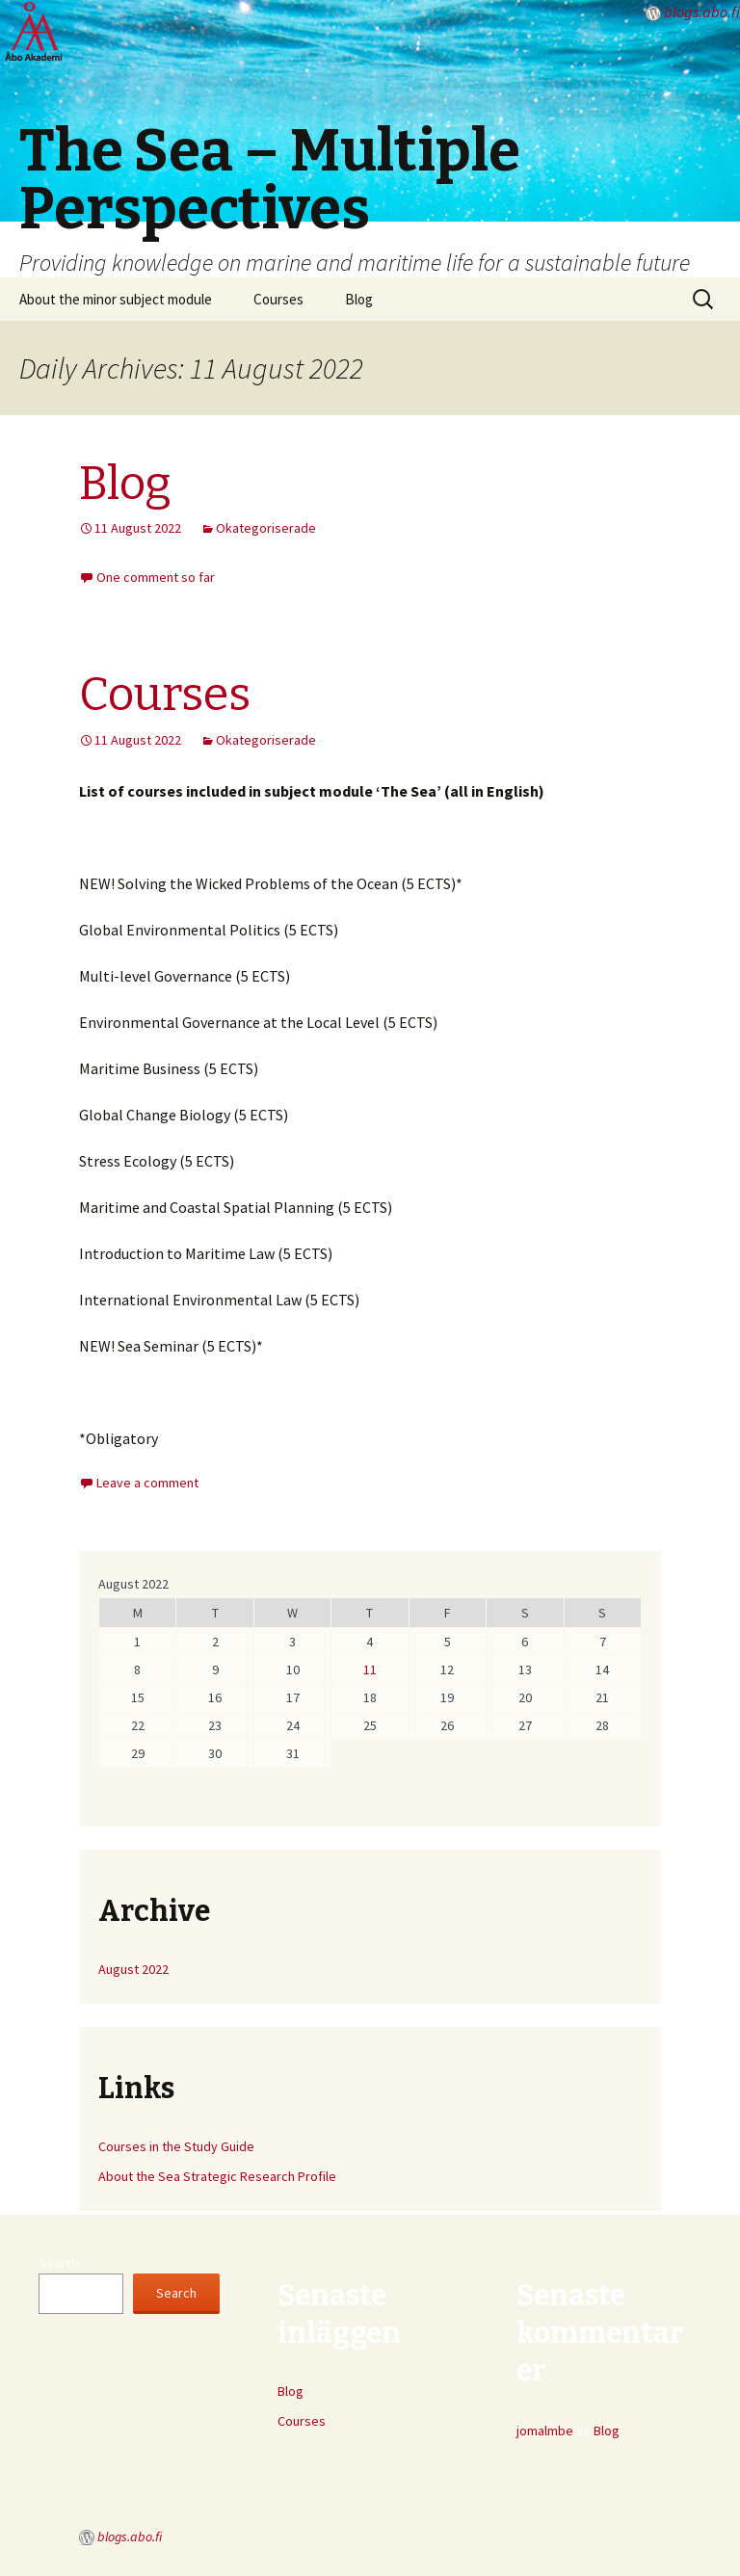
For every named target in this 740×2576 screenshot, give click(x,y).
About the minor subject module (115, 299)
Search (59, 2263)
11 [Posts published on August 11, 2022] (370, 1669)
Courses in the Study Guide (176, 2146)
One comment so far (155, 577)
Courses (278, 299)
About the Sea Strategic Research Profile (217, 2176)
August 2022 (133, 1969)
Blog (359, 299)
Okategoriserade (266, 528)
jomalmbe (544, 2430)
